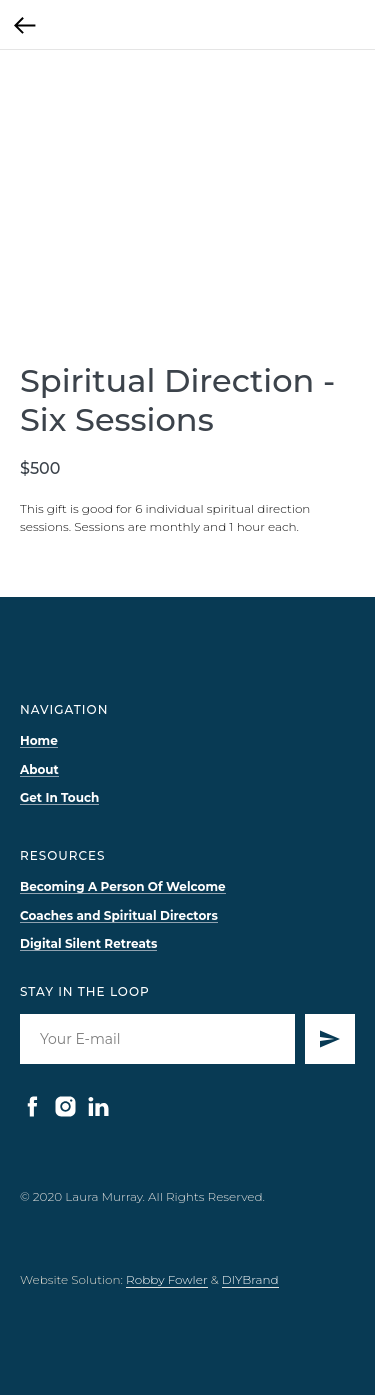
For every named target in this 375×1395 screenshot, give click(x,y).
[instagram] (65, 1106)
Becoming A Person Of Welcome (123, 886)
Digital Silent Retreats (88, 943)
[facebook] (32, 1106)
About (39, 769)
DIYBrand (250, 1279)
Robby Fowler (167, 1279)
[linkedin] (98, 1106)
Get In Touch (59, 797)
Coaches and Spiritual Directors (119, 915)
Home (39, 740)
